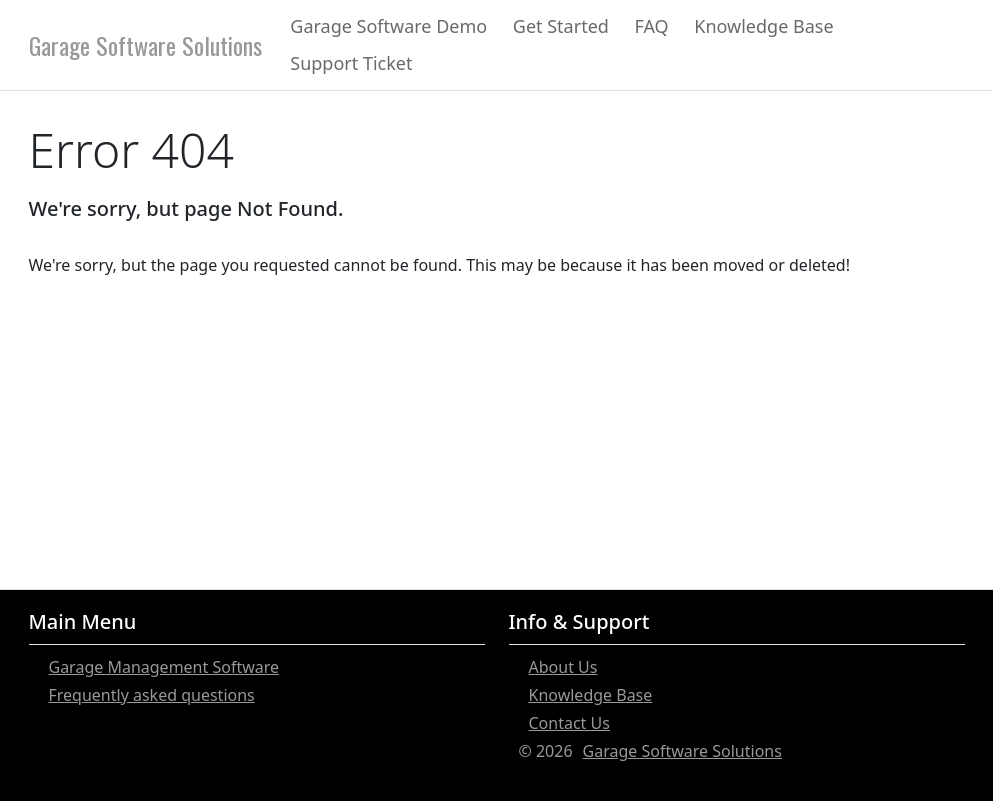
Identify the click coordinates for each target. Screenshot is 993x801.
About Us (563, 667)
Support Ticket (351, 63)
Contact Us (569, 723)
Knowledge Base (763, 26)
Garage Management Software (164, 667)
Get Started (561, 26)
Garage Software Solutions (145, 45)
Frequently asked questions (152, 695)
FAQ (651, 26)
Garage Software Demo (388, 26)
